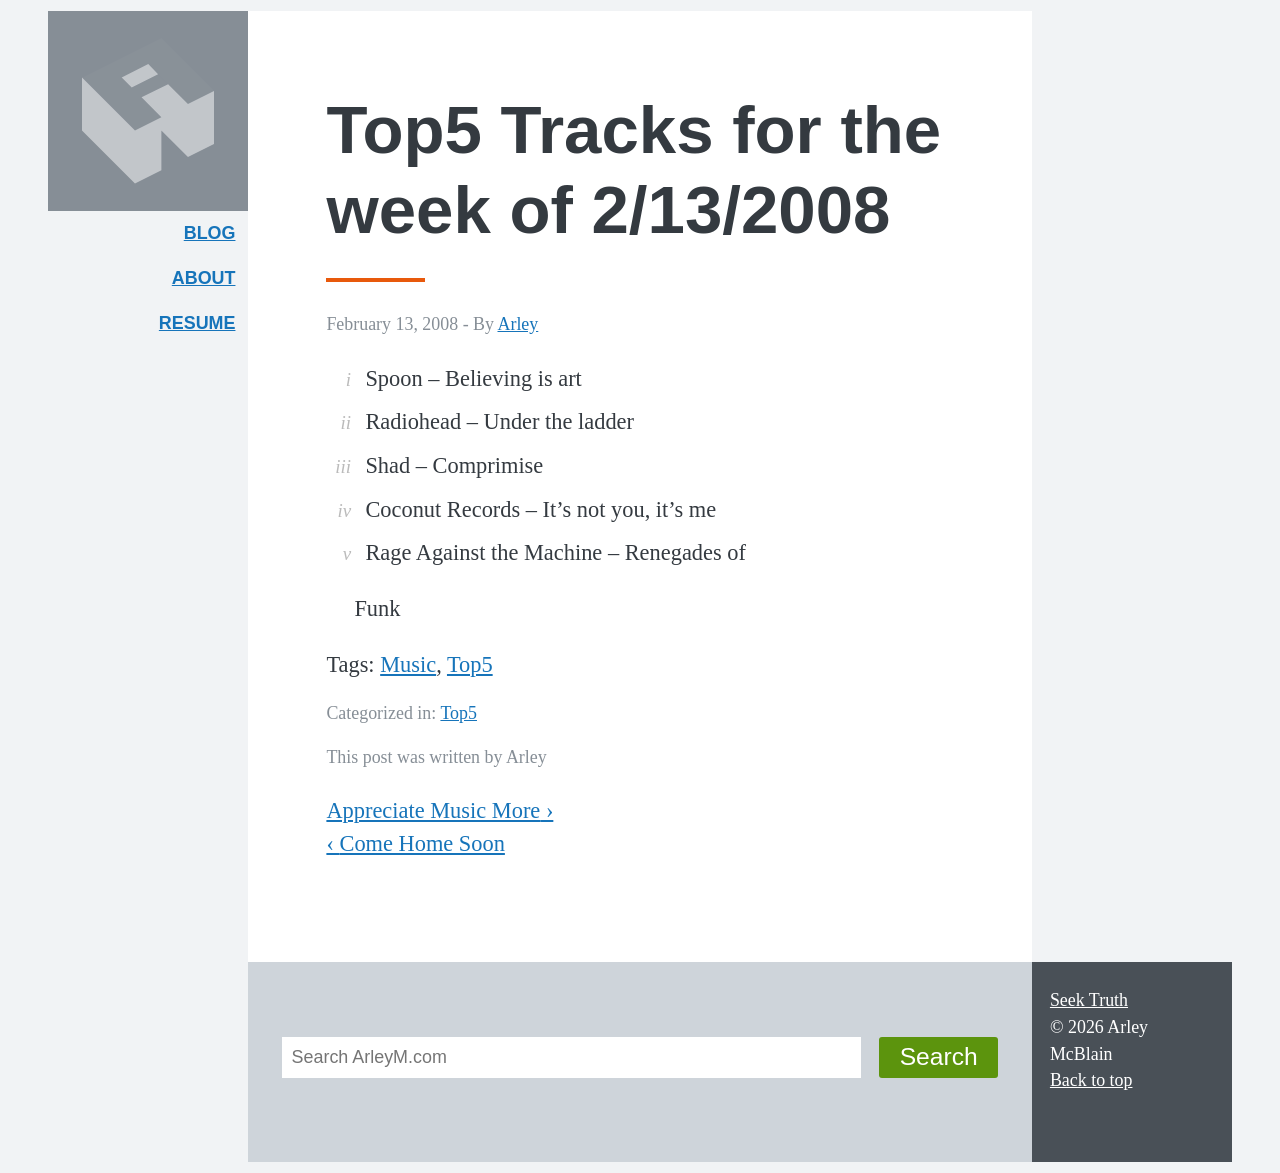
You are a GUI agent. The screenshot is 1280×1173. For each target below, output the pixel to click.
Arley (518, 324)
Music (408, 664)
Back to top (1091, 1080)
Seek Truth (1089, 1000)
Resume (197, 323)
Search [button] (939, 1056)
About (210, 282)
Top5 (470, 664)
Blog (210, 233)
